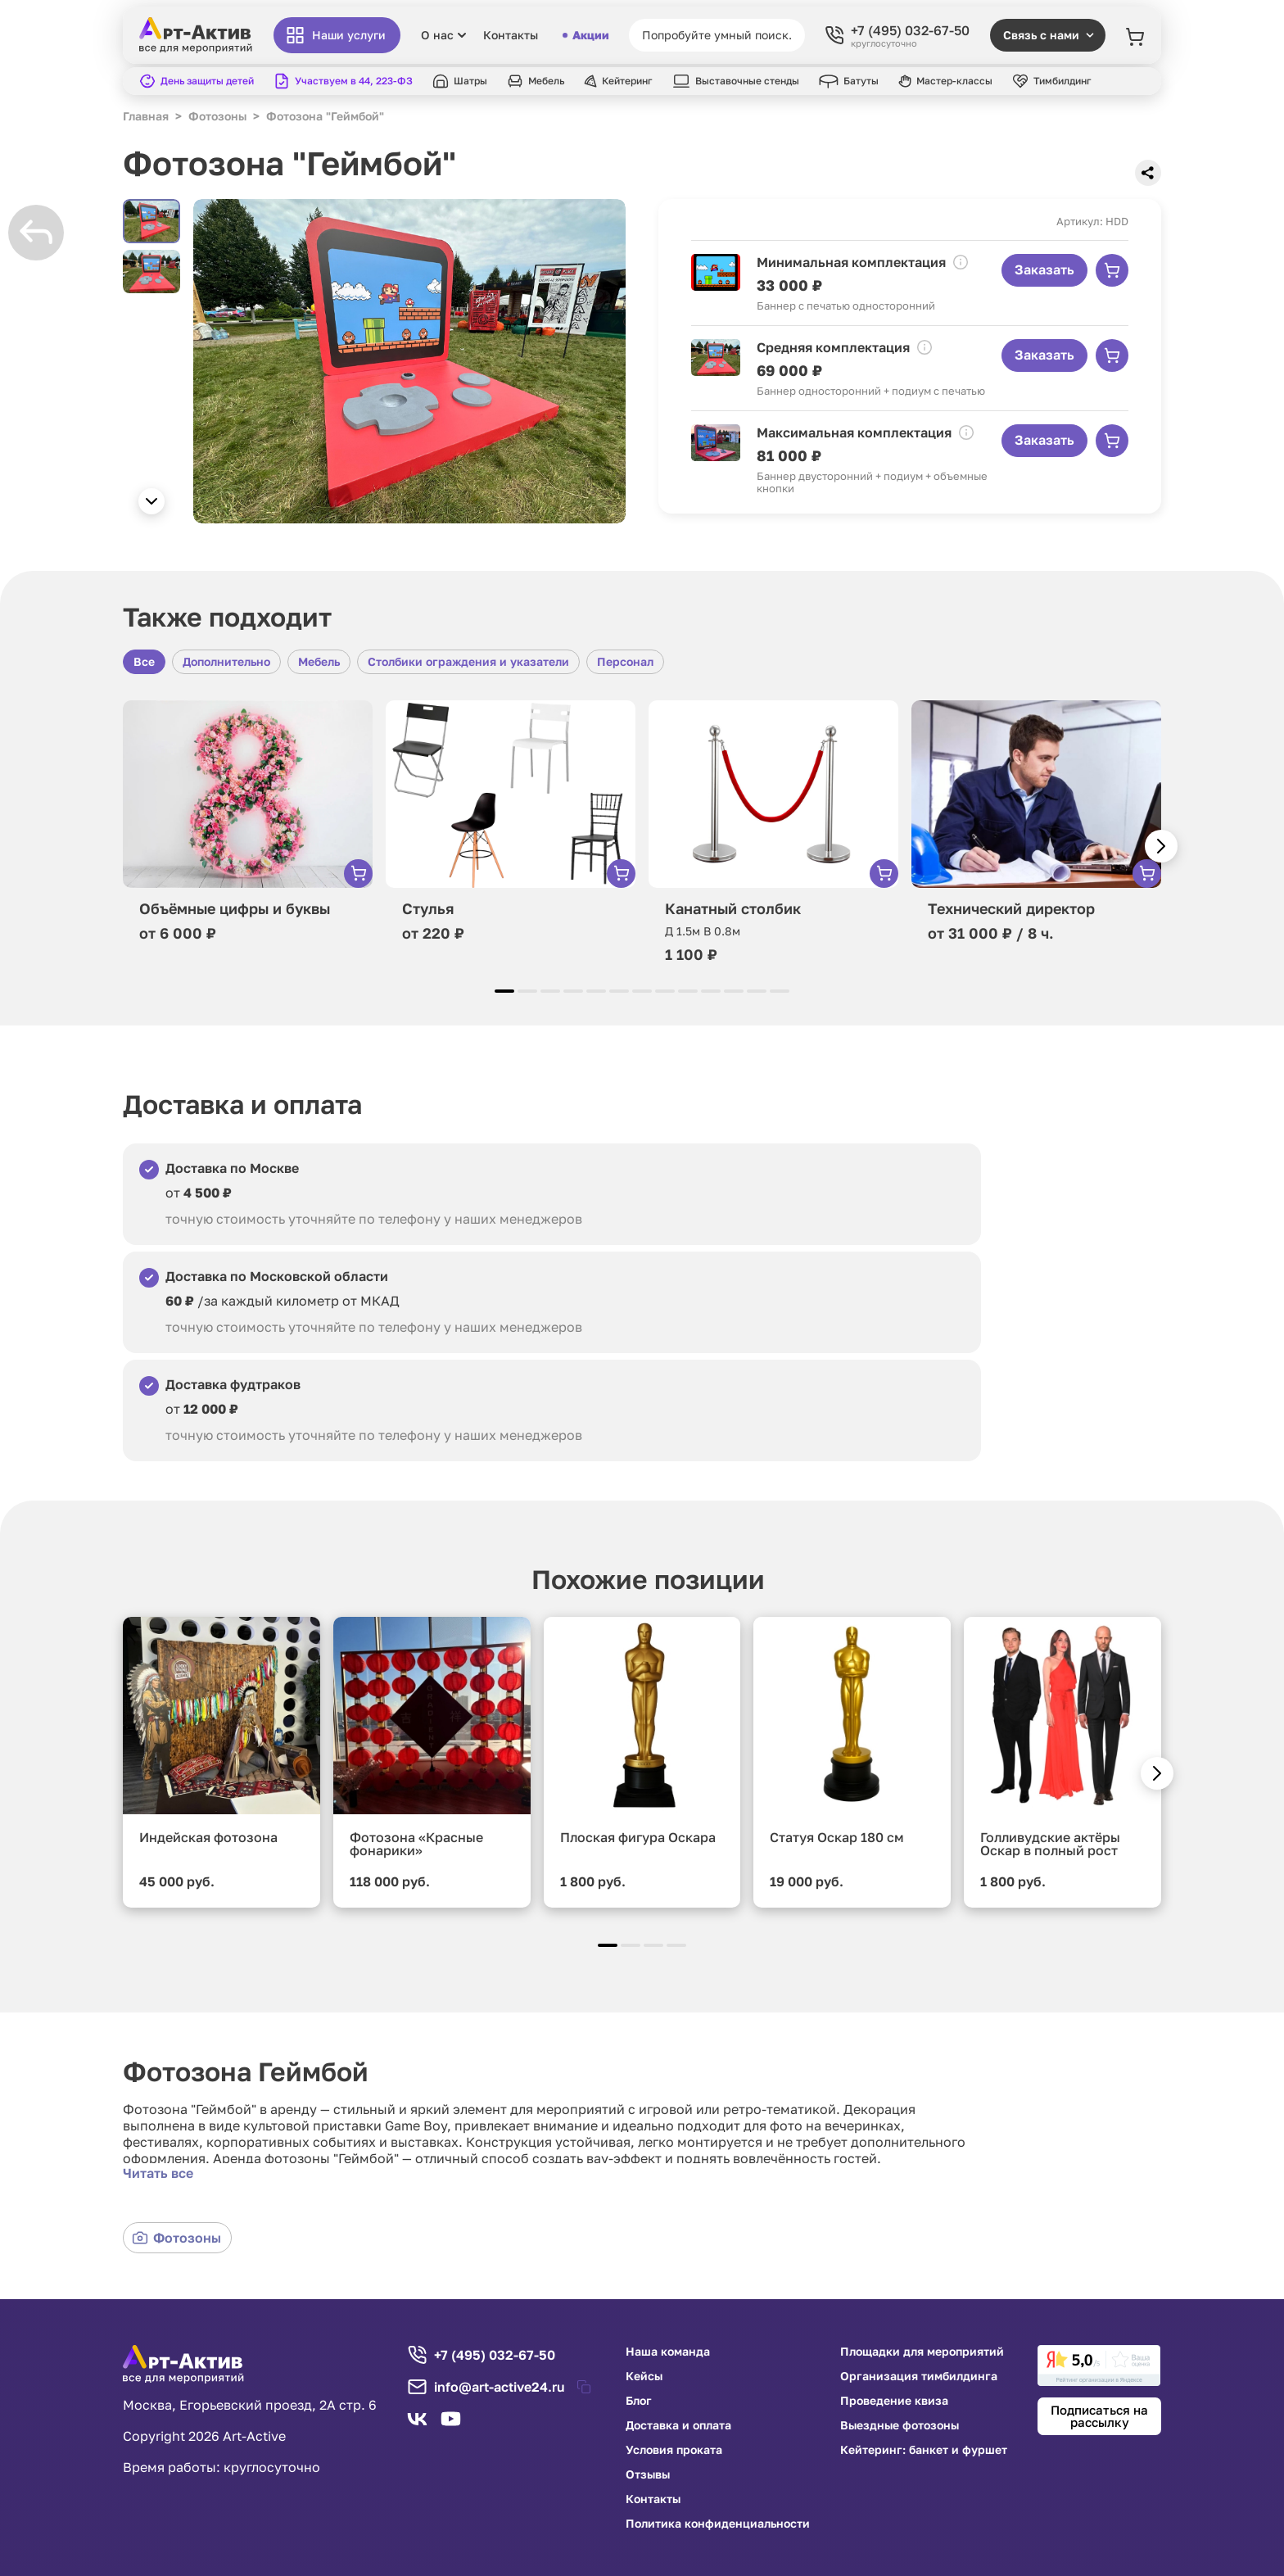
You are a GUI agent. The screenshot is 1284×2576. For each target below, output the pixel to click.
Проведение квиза (894, 2400)
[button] (151, 501)
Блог (639, 2400)
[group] (409, 361)
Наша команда (668, 2351)
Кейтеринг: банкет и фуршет (923, 2449)
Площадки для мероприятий (922, 2351)
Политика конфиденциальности (718, 2523)
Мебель (319, 661)
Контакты (510, 35)
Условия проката (674, 2449)
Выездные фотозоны (899, 2425)
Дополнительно (226, 661)
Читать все (158, 2173)
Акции (585, 35)
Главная (146, 116)
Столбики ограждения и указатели (468, 661)
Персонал (625, 661)
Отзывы (648, 2474)
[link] (1099, 2365)
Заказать (1044, 269)
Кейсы (644, 2376)
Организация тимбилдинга (918, 2376)
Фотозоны (176, 2238)
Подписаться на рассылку (1099, 2415)
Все (144, 661)
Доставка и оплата (678, 2425)
